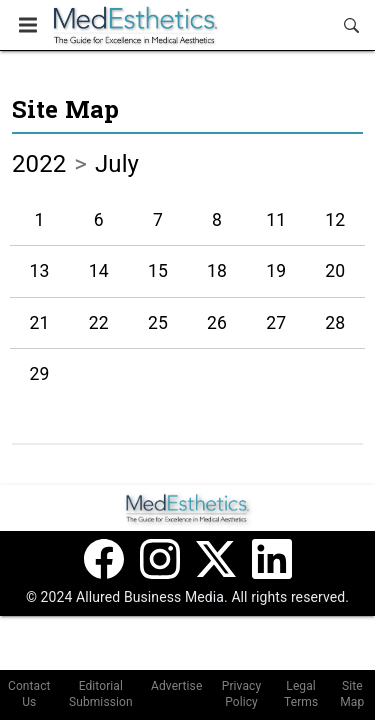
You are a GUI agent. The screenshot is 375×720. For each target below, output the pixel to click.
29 (40, 374)
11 (276, 220)
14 (99, 271)
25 (158, 323)
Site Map (65, 109)
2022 (39, 164)
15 (158, 271)
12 (335, 220)
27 (276, 323)
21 (40, 323)
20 (335, 271)
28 (335, 323)
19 (276, 271)
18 (217, 271)
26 (217, 323)
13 (40, 271)
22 (99, 323)
